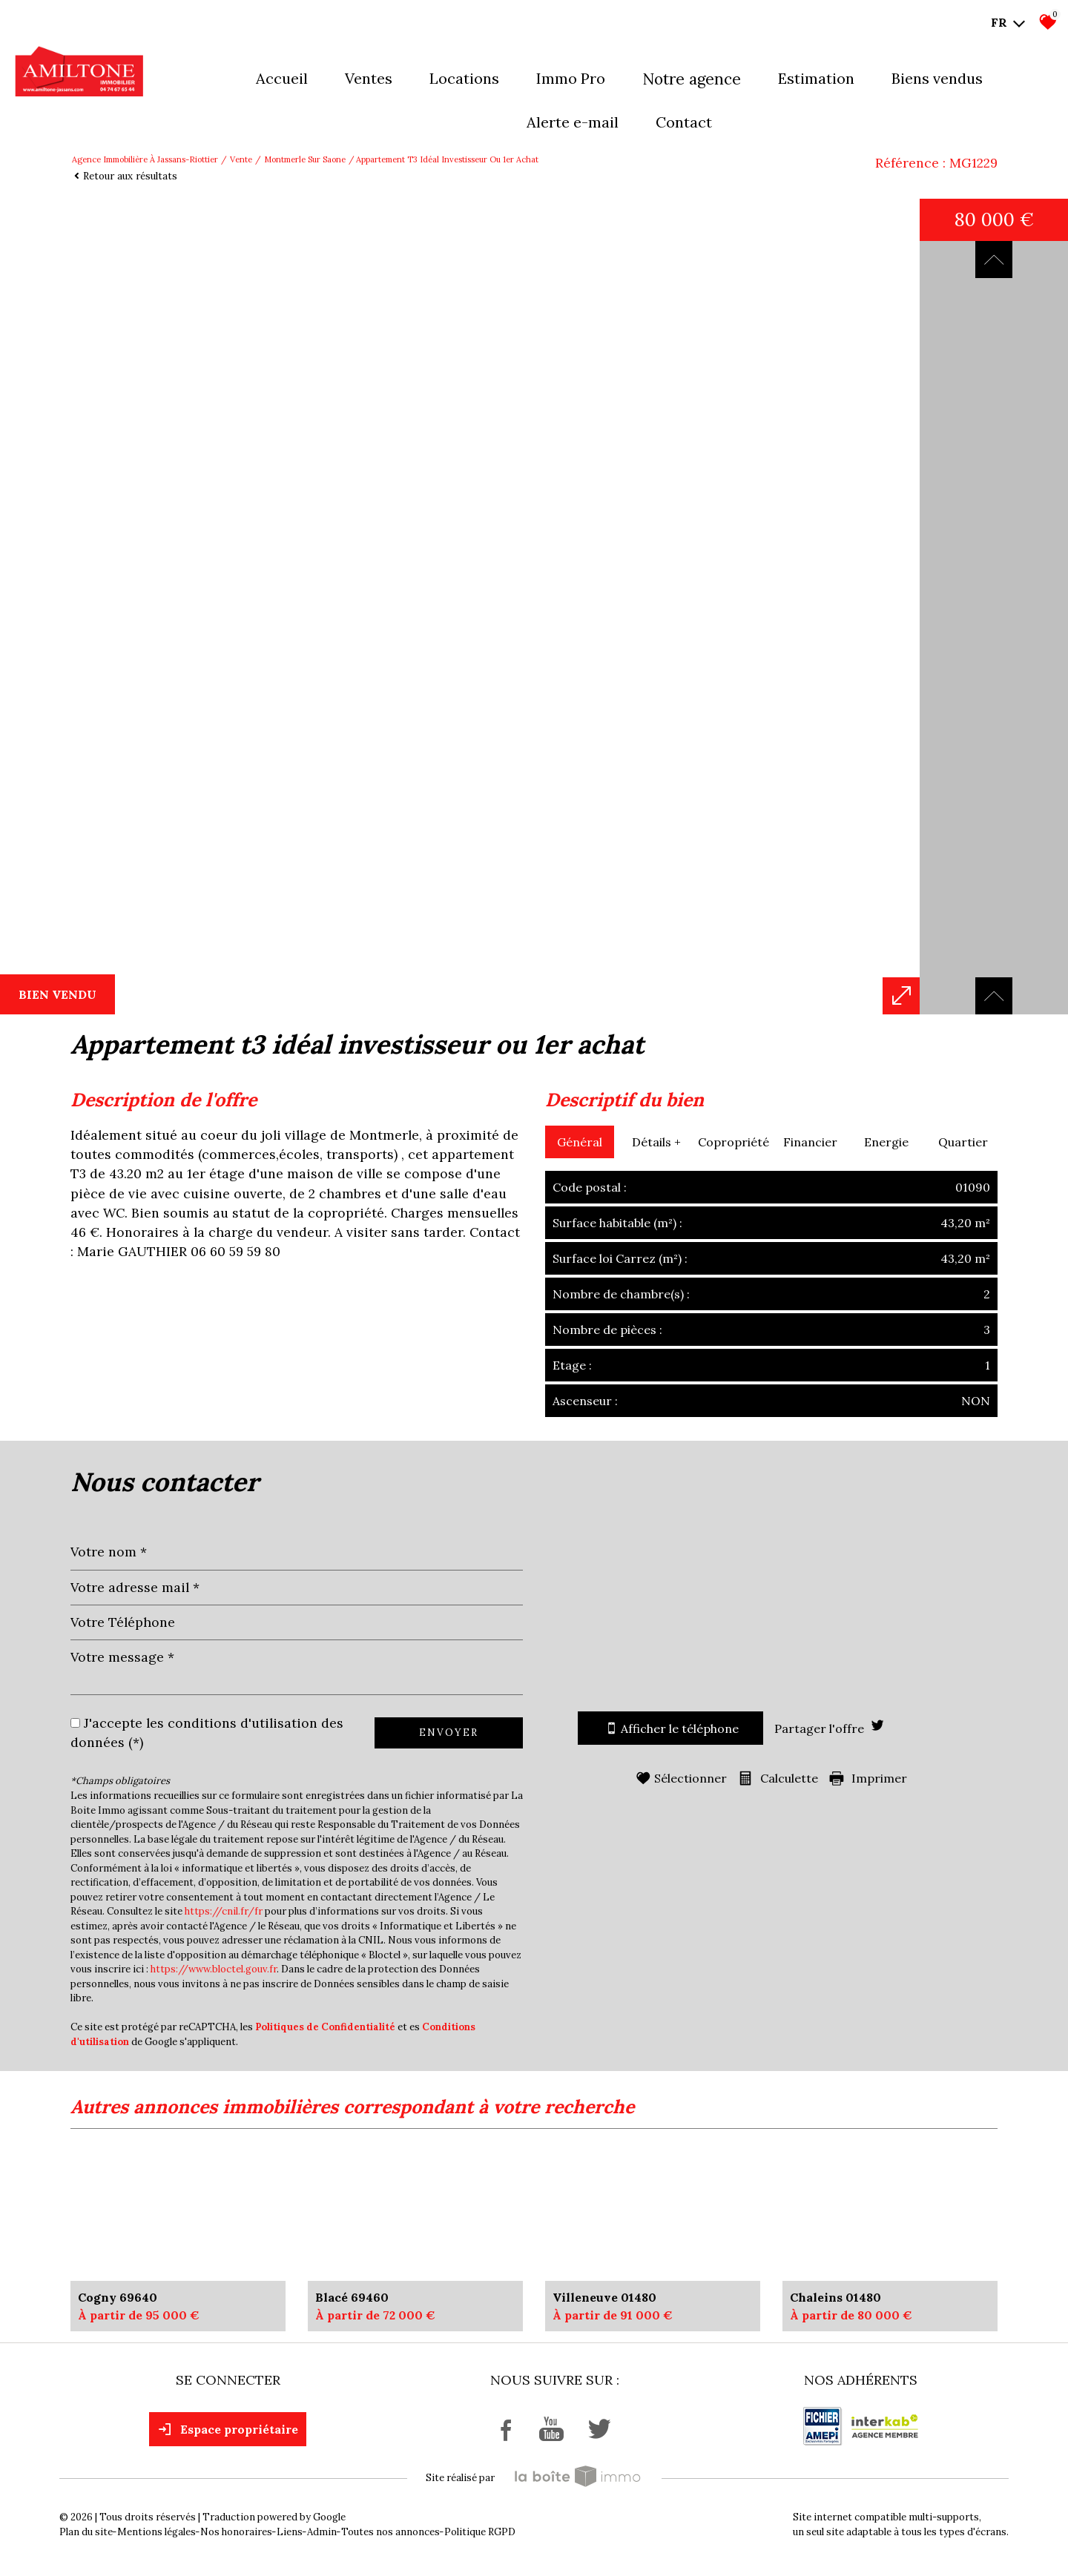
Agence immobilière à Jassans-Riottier (145, 159)
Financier (810, 1142)
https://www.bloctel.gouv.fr (214, 1969)
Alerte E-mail (573, 122)
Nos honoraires (236, 2532)
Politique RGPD (479, 2532)
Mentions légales (156, 2532)
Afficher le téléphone (670, 1728)
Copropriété (733, 1142)
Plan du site (86, 2532)
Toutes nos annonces (390, 2532)
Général (579, 1142)
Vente (241, 159)
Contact (684, 122)
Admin (322, 2532)
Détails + (656, 1142)
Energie (886, 1142)
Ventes (368, 78)
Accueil (282, 78)
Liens (290, 2532)
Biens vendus (937, 78)
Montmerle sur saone (305, 159)
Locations (464, 78)
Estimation (816, 78)
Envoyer (448, 1732)
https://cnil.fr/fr (224, 1911)
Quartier (963, 1142)
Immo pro (570, 78)
